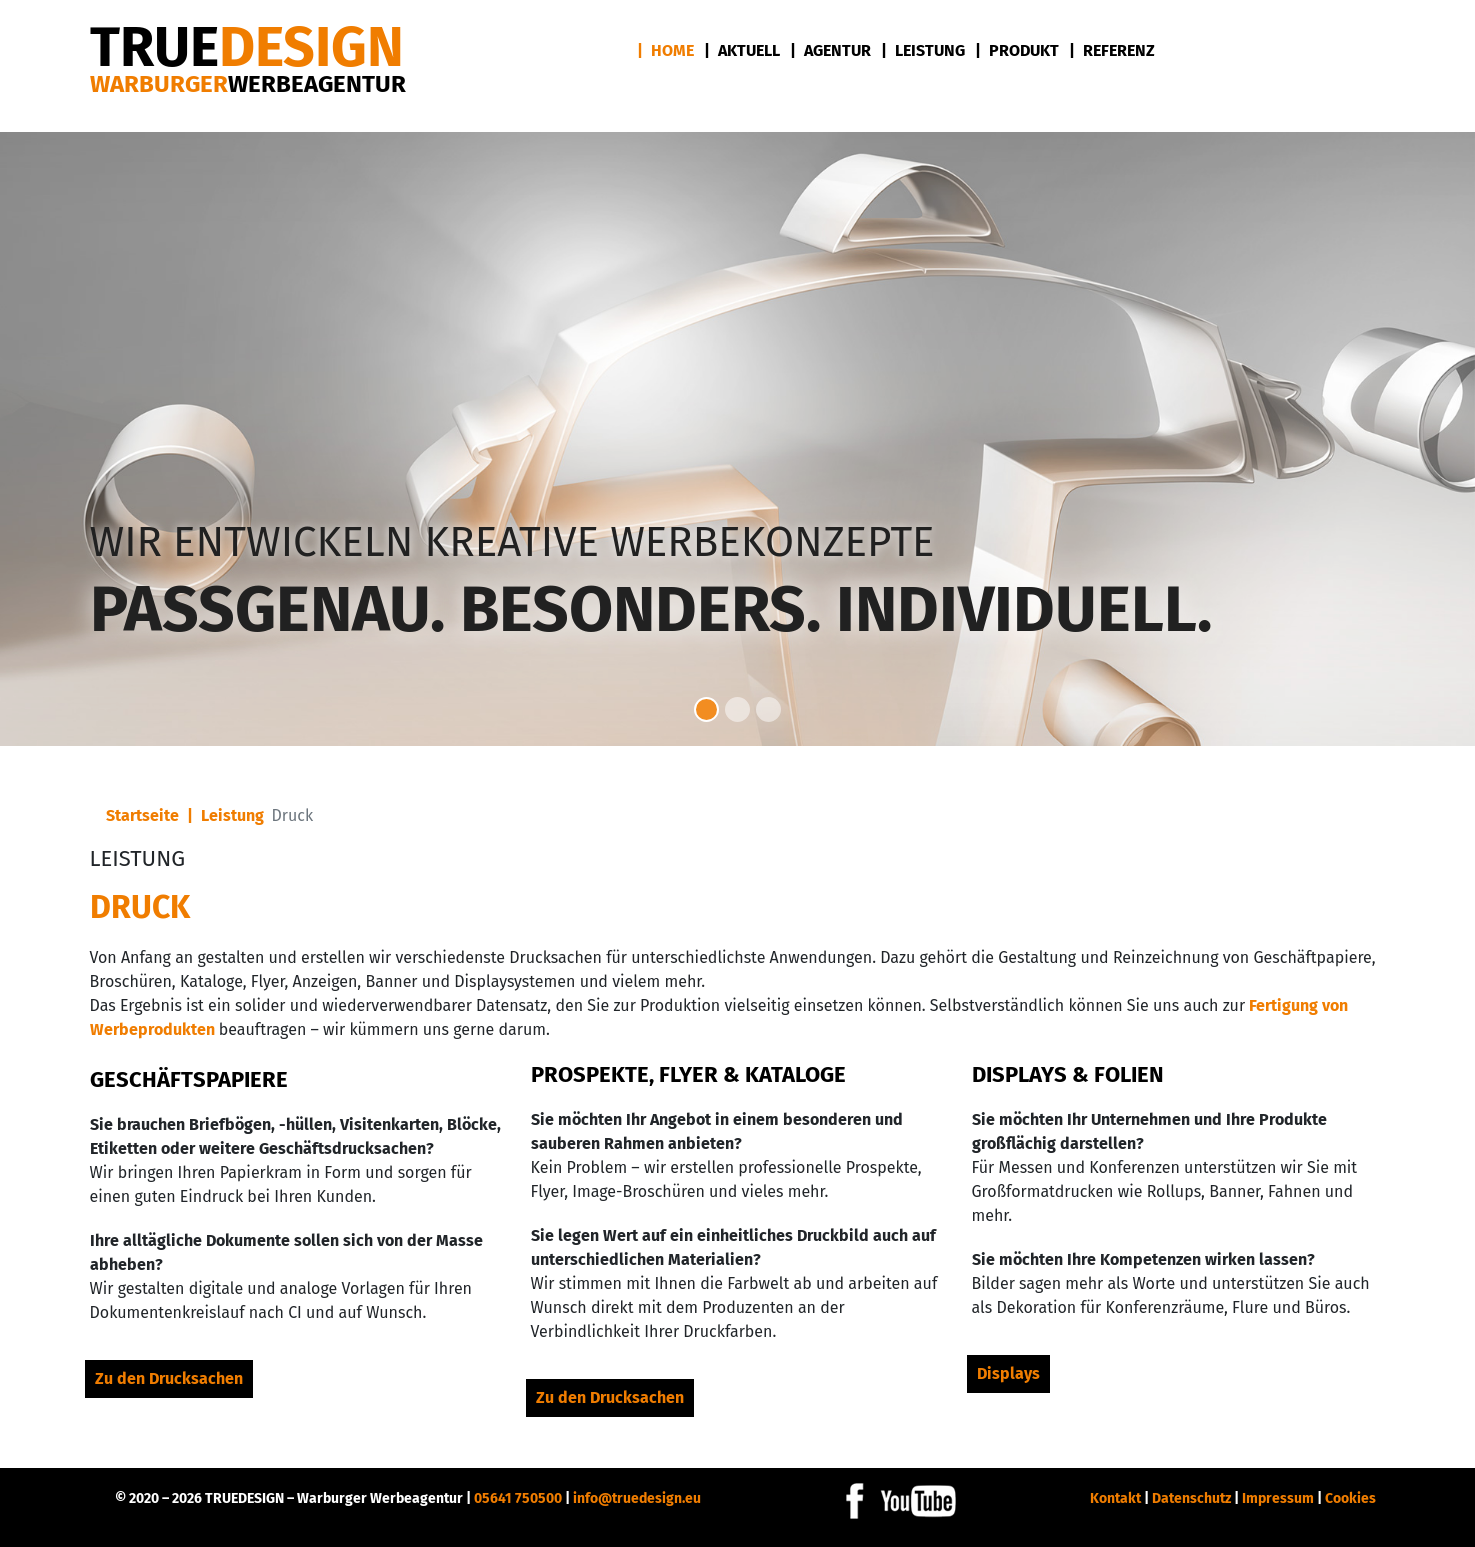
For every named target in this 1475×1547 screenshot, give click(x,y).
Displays (1008, 1373)
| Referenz (1112, 50)
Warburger (248, 84)
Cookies (1350, 1498)
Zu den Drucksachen (169, 1378)
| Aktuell (742, 50)
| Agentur (830, 50)
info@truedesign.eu (637, 1498)
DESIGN (247, 47)
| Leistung (923, 50)
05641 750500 (518, 1498)
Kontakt (1115, 1498)
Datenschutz (1191, 1498)
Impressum (1278, 1498)
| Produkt (1017, 50)
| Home (665, 50)
